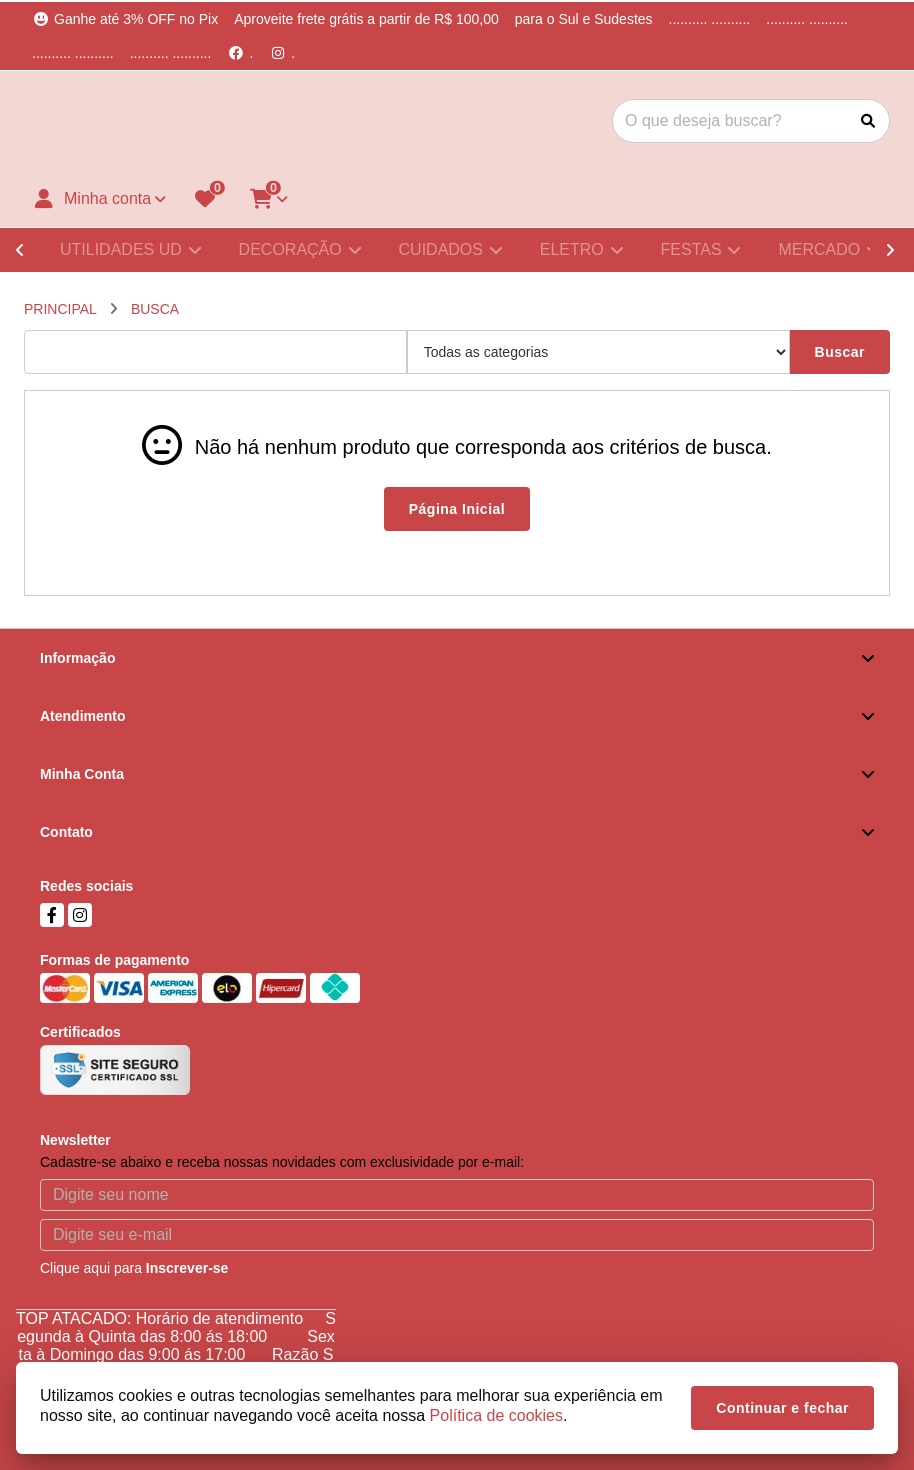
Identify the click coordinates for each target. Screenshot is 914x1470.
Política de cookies (496, 1415)
